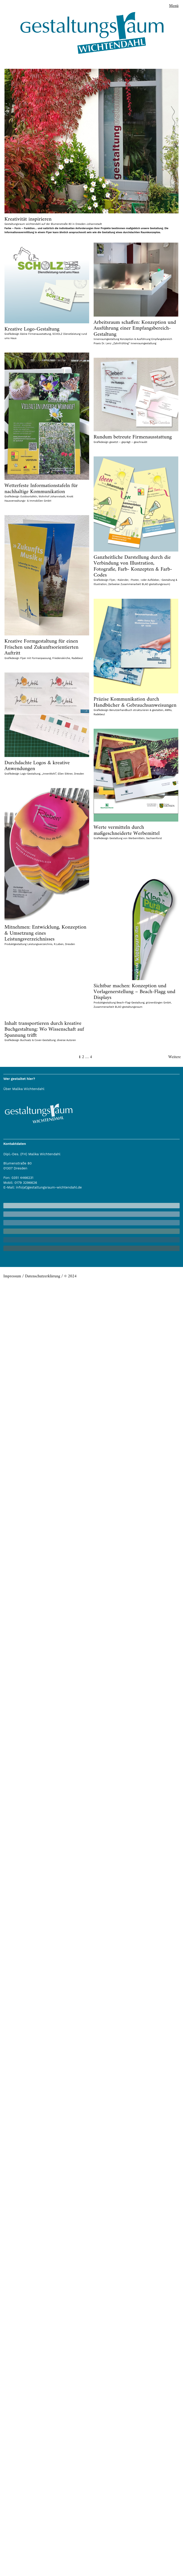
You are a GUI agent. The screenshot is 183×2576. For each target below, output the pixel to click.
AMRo (168, 710)
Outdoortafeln (28, 496)
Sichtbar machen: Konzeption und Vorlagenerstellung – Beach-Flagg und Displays (134, 992)
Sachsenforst (154, 838)
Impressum (12, 1276)
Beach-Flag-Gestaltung (130, 1002)
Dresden (79, 773)
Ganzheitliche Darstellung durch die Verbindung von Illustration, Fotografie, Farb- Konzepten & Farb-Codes (133, 566)
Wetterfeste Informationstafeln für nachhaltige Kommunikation (41, 488)
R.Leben (59, 944)
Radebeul (77, 658)
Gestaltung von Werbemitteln (127, 838)
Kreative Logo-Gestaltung (32, 329)
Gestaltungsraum (14, 224)
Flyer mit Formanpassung (35, 658)
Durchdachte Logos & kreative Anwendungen (37, 765)
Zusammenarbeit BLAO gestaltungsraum (118, 1006)
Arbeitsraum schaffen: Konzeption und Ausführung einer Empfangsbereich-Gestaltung (135, 328)
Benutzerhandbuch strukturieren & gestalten (136, 710)
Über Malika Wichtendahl (23, 1089)
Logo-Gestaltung (30, 773)
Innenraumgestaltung (106, 339)
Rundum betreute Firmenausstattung (133, 437)
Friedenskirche (61, 658)
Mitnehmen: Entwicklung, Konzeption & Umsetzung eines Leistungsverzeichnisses (45, 933)
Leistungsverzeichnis (39, 944)
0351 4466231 (22, 1178)
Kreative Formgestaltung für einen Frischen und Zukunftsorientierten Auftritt (41, 647)
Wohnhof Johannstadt (52, 496)
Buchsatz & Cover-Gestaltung (37, 1040)
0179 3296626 (25, 1183)
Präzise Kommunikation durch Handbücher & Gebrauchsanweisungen (135, 702)
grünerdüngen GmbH (158, 1002)
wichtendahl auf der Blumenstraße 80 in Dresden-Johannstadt (64, 224)
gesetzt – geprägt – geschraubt (128, 442)
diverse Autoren (66, 1040)
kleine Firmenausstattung (35, 334)
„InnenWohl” (49, 773)
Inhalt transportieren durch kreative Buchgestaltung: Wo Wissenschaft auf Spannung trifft (44, 1029)
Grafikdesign (11, 334)
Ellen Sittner (65, 773)
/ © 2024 (68, 1276)
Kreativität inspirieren (28, 219)
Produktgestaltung (15, 944)
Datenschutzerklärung (42, 1276)
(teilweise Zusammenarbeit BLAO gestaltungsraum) (139, 584)
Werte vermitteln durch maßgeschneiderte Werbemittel (127, 830)
